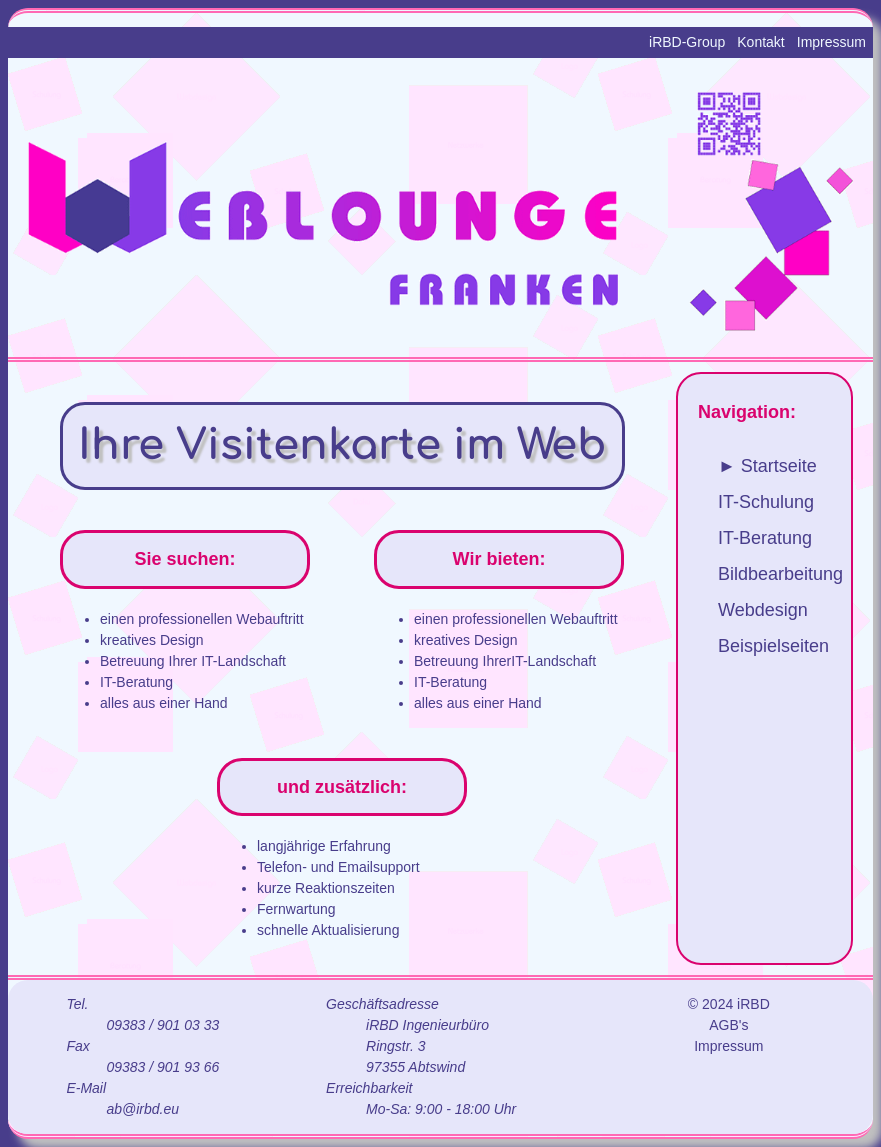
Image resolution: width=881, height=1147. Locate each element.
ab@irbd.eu (142, 1109)
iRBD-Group (687, 42)
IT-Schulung (766, 502)
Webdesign (763, 610)
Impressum (831, 42)
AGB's (728, 1025)
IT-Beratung (765, 538)
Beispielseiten (773, 646)
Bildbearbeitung (780, 574)
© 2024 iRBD (729, 1004)
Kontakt (760, 42)
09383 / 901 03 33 (162, 1025)
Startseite (779, 466)
